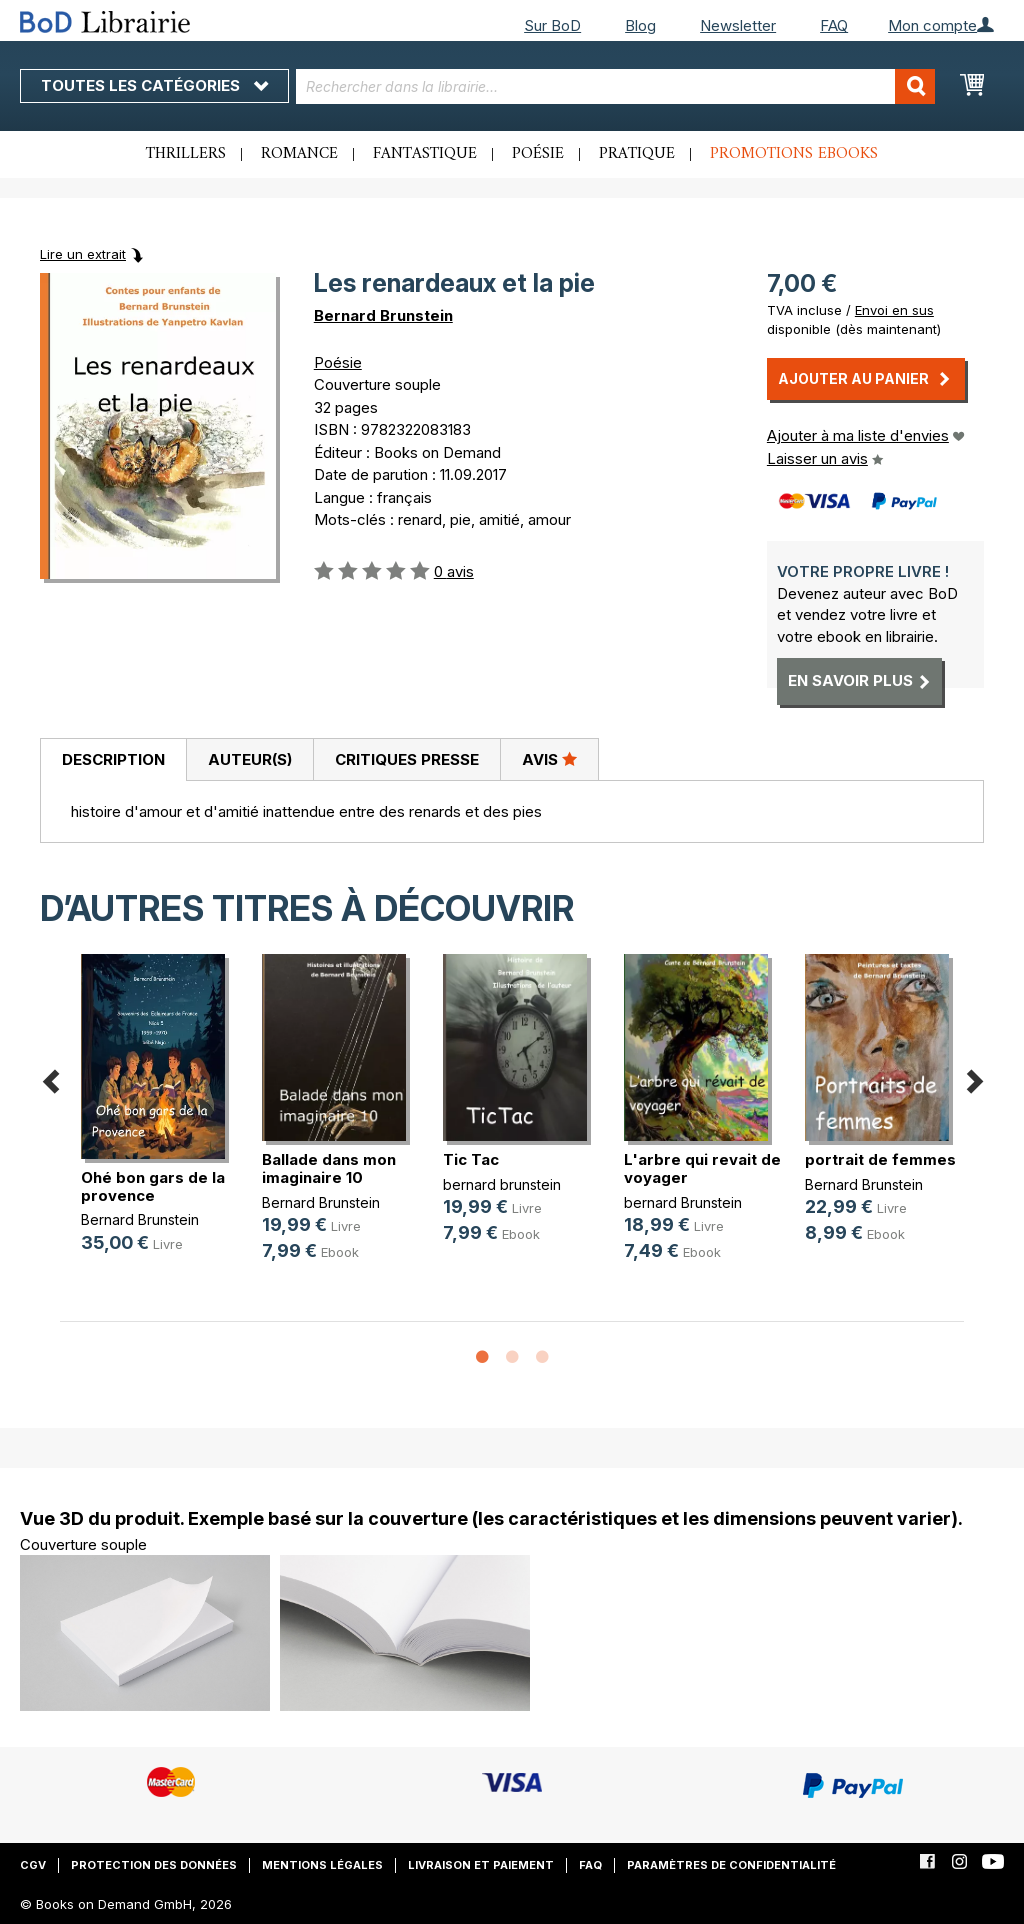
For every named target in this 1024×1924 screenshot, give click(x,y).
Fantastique (425, 154)
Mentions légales (322, 1865)
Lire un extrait (83, 254)
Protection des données (154, 1865)
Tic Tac (471, 1159)
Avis (549, 759)
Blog (640, 25)
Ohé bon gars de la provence (153, 1186)
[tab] (113, 760)
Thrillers (186, 154)
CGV (33, 1865)
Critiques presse (407, 759)
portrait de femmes (880, 1159)
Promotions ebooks (794, 154)
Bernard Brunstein (383, 315)
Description (113, 759)
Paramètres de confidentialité (731, 1865)
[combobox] (616, 86)
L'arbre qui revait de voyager (702, 1168)
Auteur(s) (250, 759)
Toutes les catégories (154, 85)
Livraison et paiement (481, 1865)
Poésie (538, 154)
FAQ (834, 25)
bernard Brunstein (683, 1202)
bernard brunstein (502, 1184)
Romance (299, 154)
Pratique (637, 154)
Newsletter (738, 25)
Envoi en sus (894, 310)
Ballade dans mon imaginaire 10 (329, 1168)
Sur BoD (552, 25)
